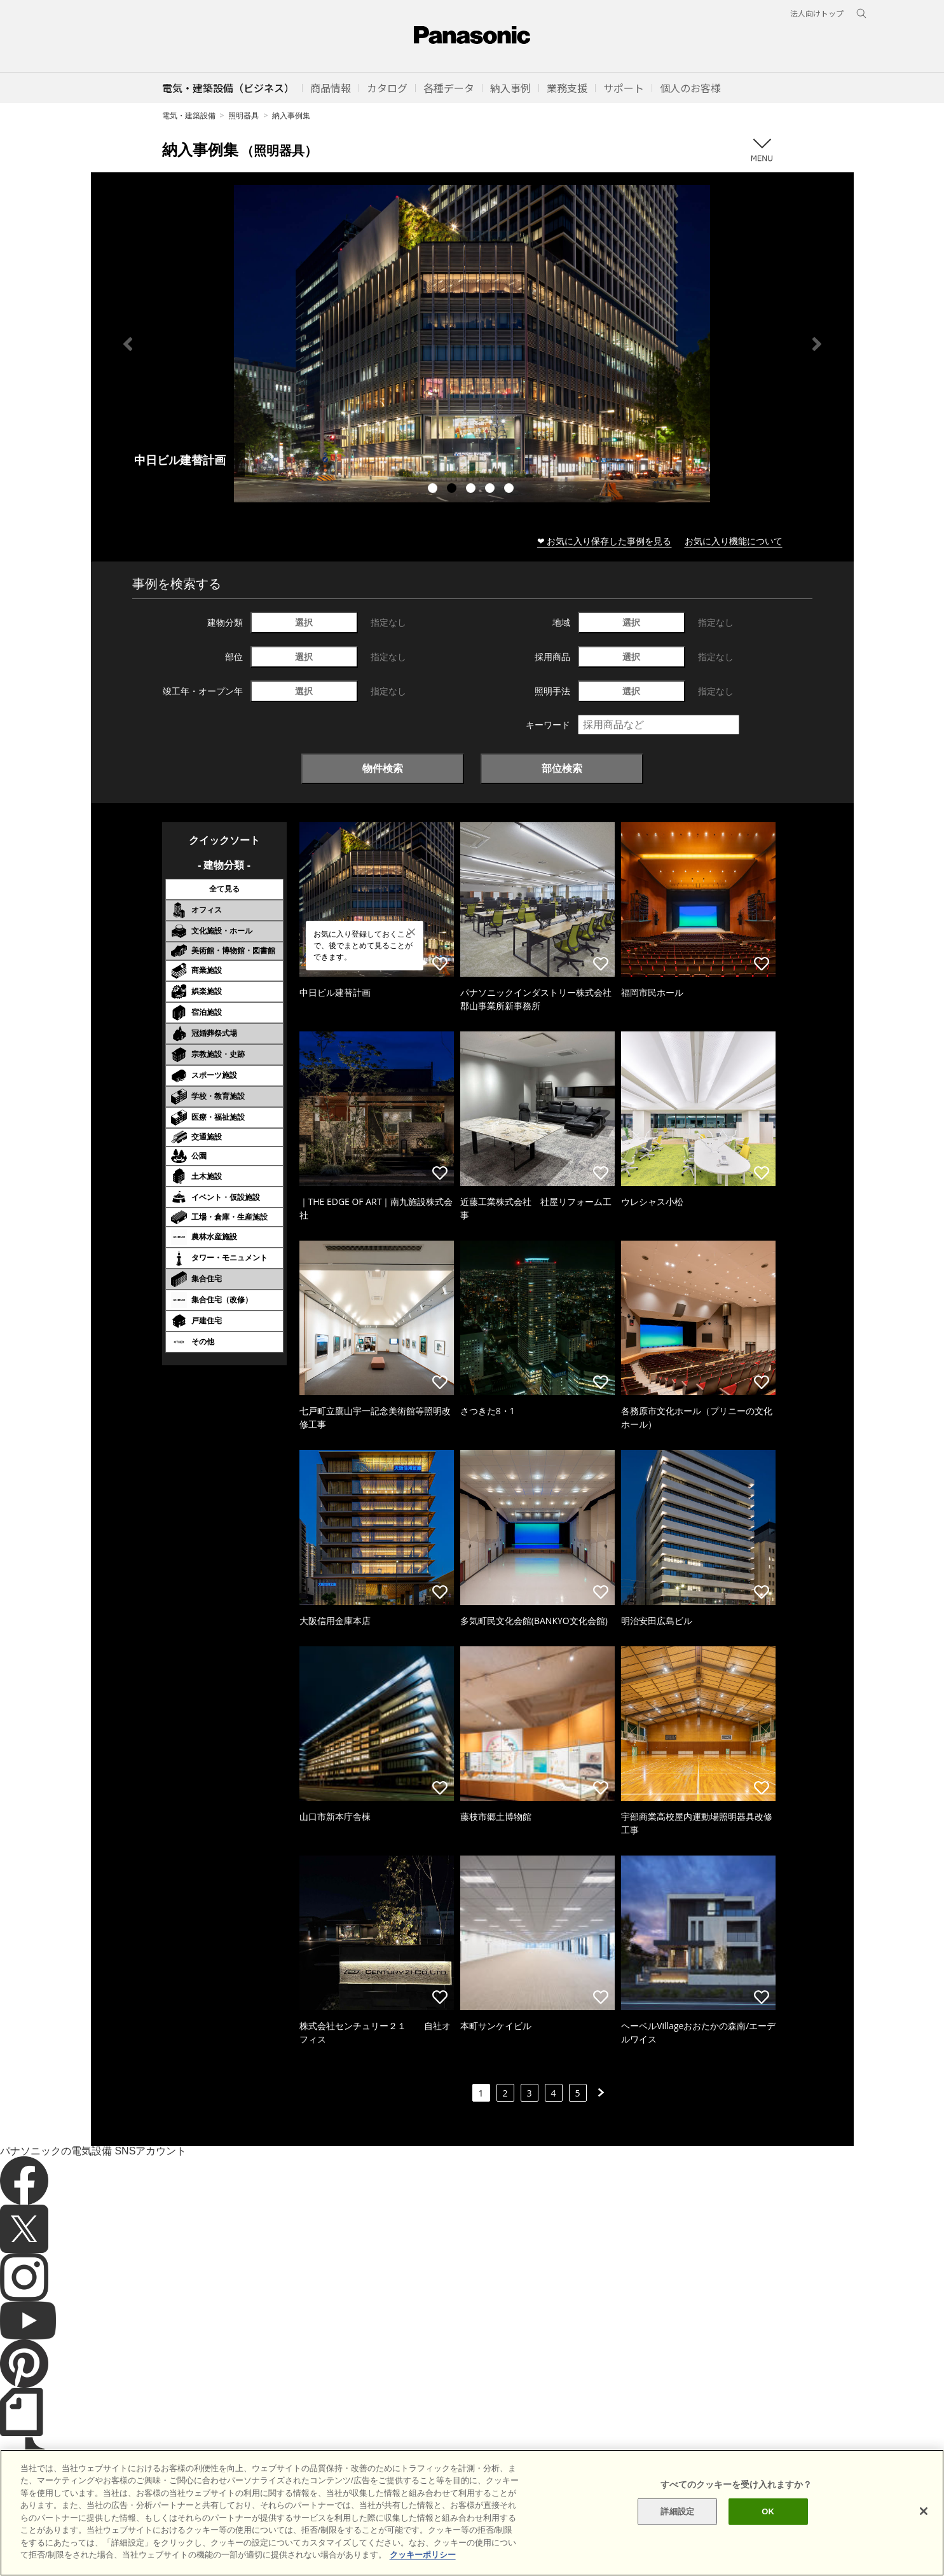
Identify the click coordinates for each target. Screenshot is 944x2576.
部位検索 (562, 768)
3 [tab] (472, 489)
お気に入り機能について (734, 541)
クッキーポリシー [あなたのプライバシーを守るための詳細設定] (423, 2554)
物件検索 (382, 768)
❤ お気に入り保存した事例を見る (604, 541)
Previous (127, 344)
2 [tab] (453, 489)
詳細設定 (677, 2511)
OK (768, 2511)
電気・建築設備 (188, 115)
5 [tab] (510, 489)
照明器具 (243, 115)
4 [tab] (491, 489)
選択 (304, 622)
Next (817, 344)
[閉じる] (924, 2511)
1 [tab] (434, 489)
